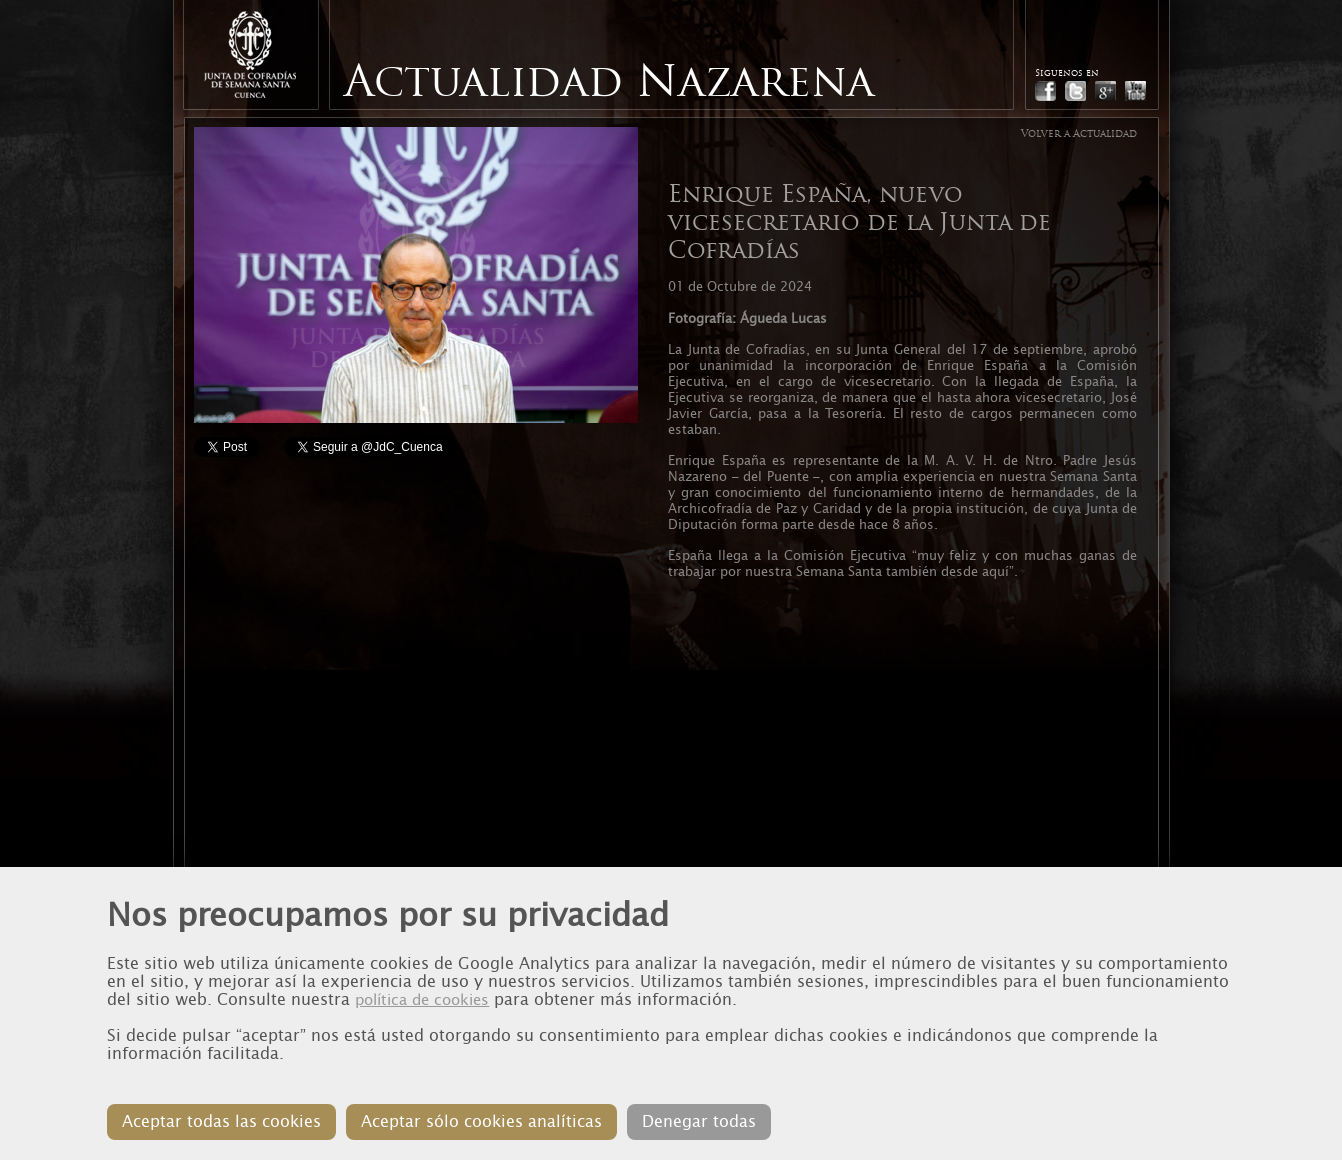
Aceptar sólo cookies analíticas (481, 1121)
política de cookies (422, 1000)
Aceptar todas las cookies (221, 1121)
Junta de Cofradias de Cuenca (250, 54)
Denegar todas (699, 1121)
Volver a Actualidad (1079, 133)
